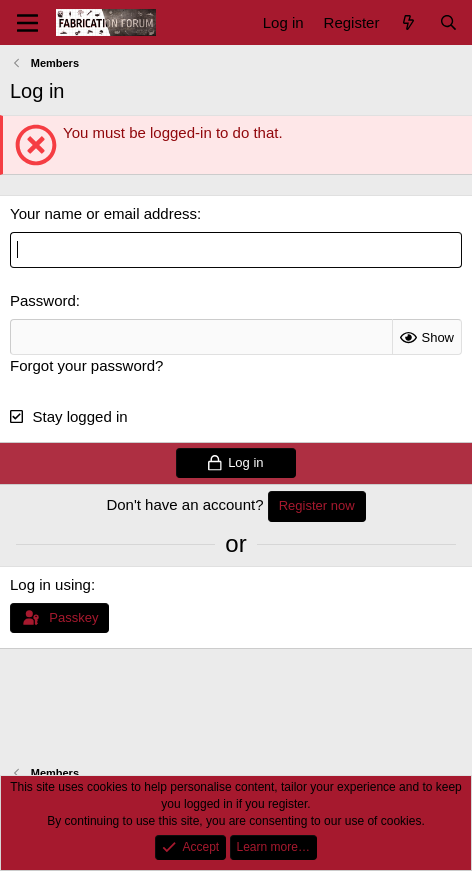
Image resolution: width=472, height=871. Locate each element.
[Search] (448, 22)
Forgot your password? (86, 365)
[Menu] (27, 23)
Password (43, 300)
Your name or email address (103, 213)
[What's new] (408, 22)
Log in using (50, 584)
